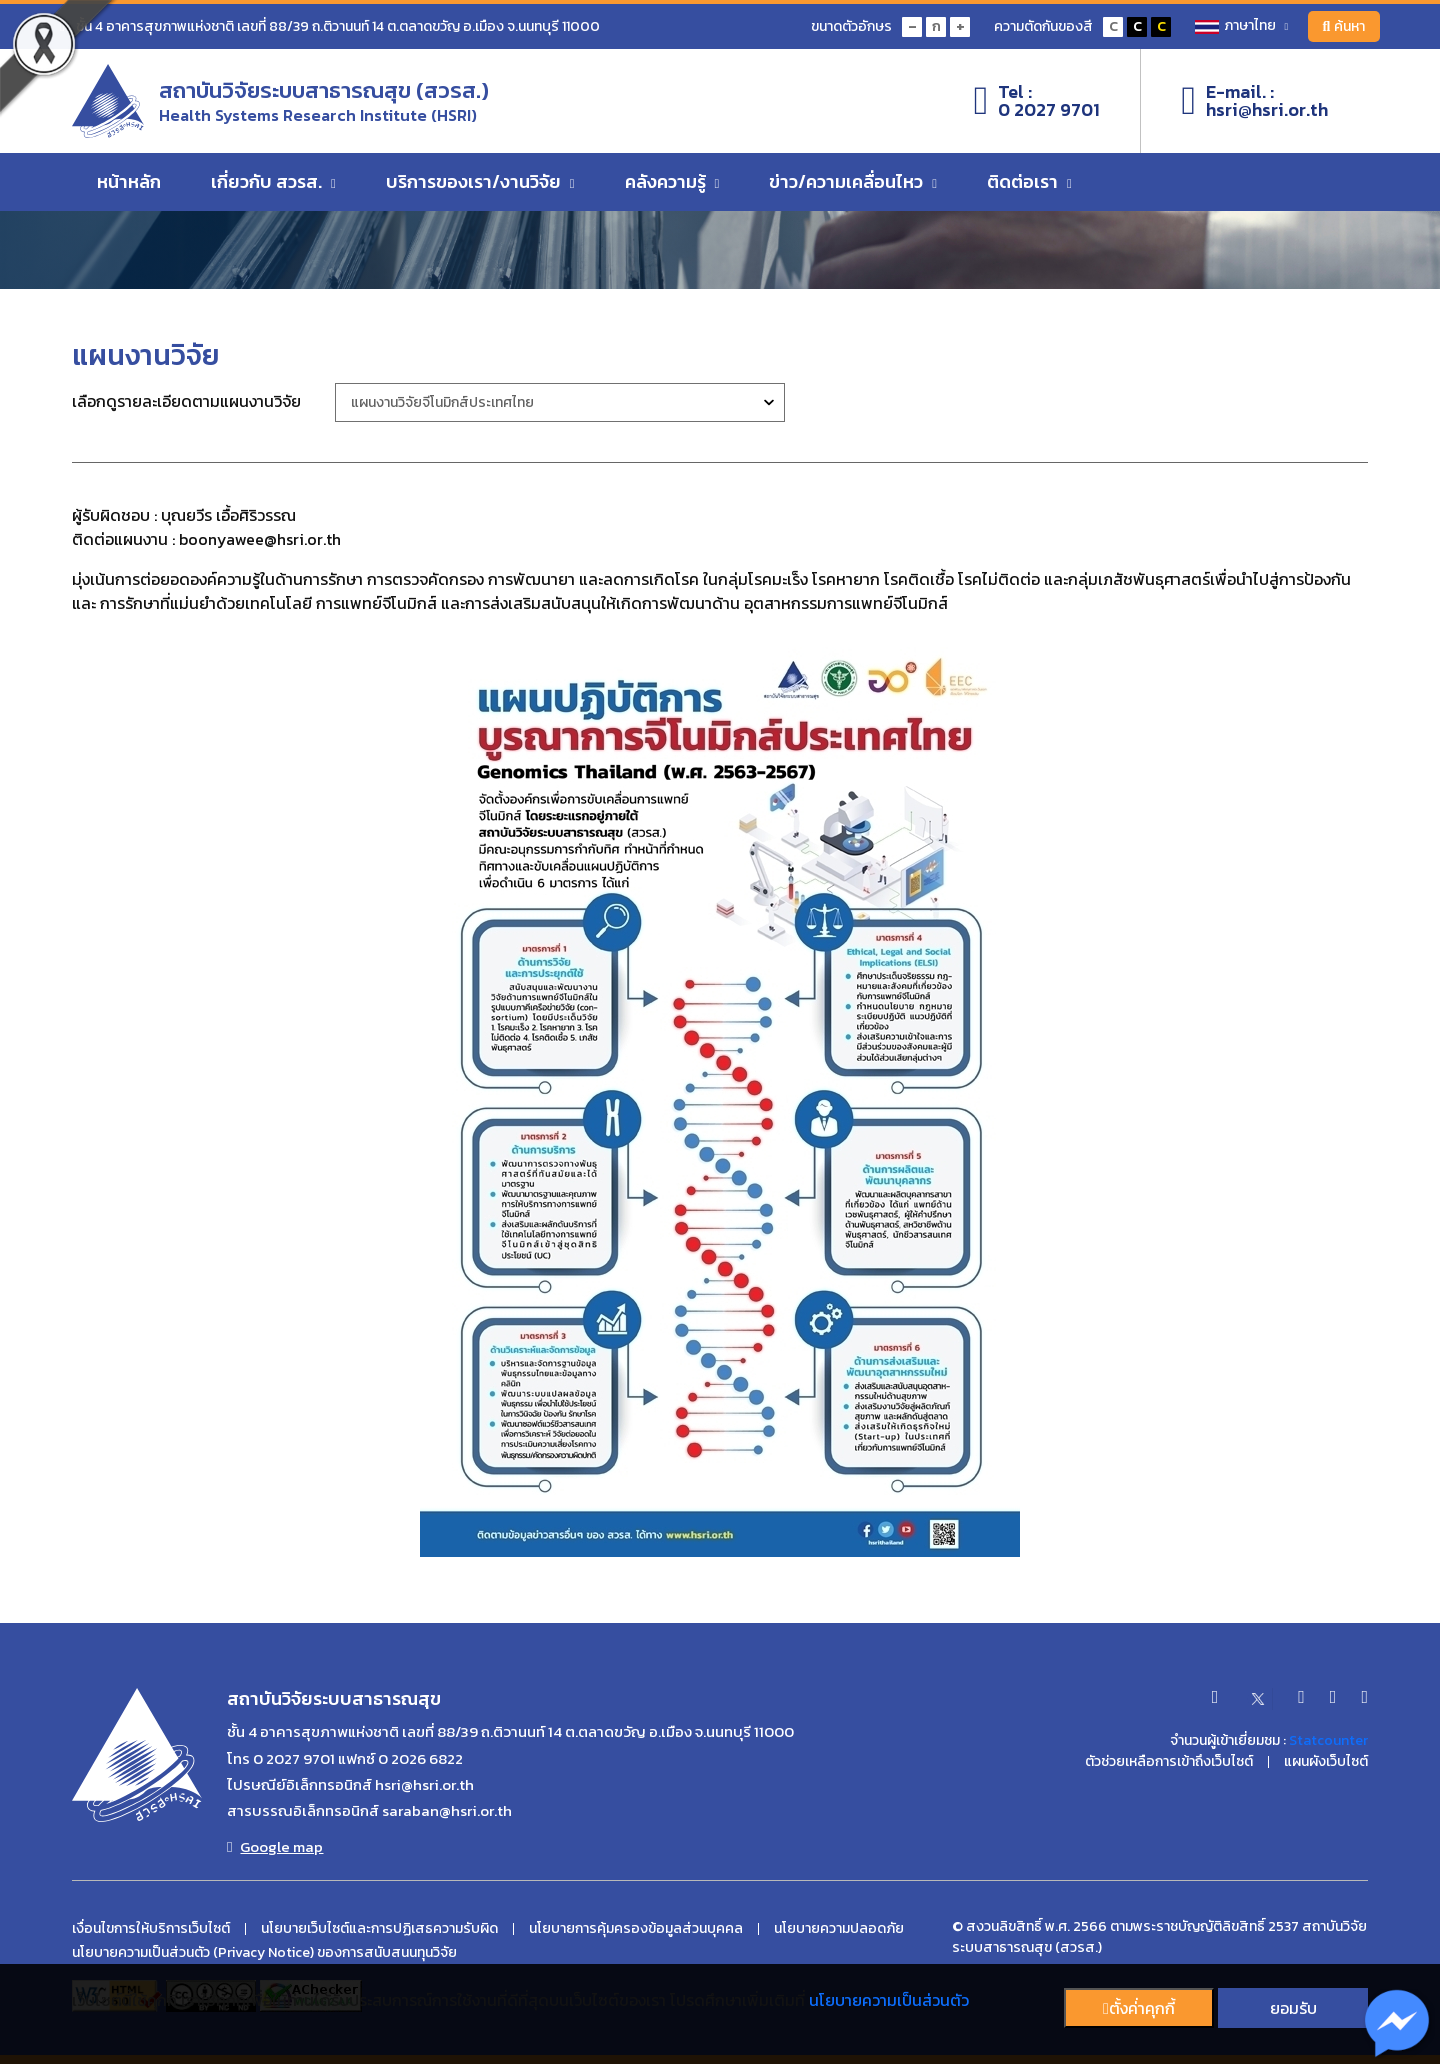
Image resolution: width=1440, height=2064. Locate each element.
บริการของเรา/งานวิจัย (480, 182)
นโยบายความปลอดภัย (839, 1929)
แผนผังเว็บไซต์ (1326, 1762)
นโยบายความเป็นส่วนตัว (889, 2000)
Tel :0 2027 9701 (1037, 101)
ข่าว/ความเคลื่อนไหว (853, 182)
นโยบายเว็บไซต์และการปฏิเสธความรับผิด (379, 1929)
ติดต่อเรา (1029, 182)
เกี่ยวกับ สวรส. (273, 182)
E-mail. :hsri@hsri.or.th (1254, 101)
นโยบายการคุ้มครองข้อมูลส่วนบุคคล (636, 1929)
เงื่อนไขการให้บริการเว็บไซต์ (151, 1929)
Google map (275, 1847)
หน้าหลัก (129, 182)
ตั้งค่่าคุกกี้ (1139, 2008)
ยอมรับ (1293, 2008)
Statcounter (1328, 1740)
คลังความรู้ (672, 182)
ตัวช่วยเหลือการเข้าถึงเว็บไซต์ (1169, 1762)
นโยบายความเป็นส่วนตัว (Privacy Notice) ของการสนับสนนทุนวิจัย (264, 1953)
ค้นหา (1343, 26)
